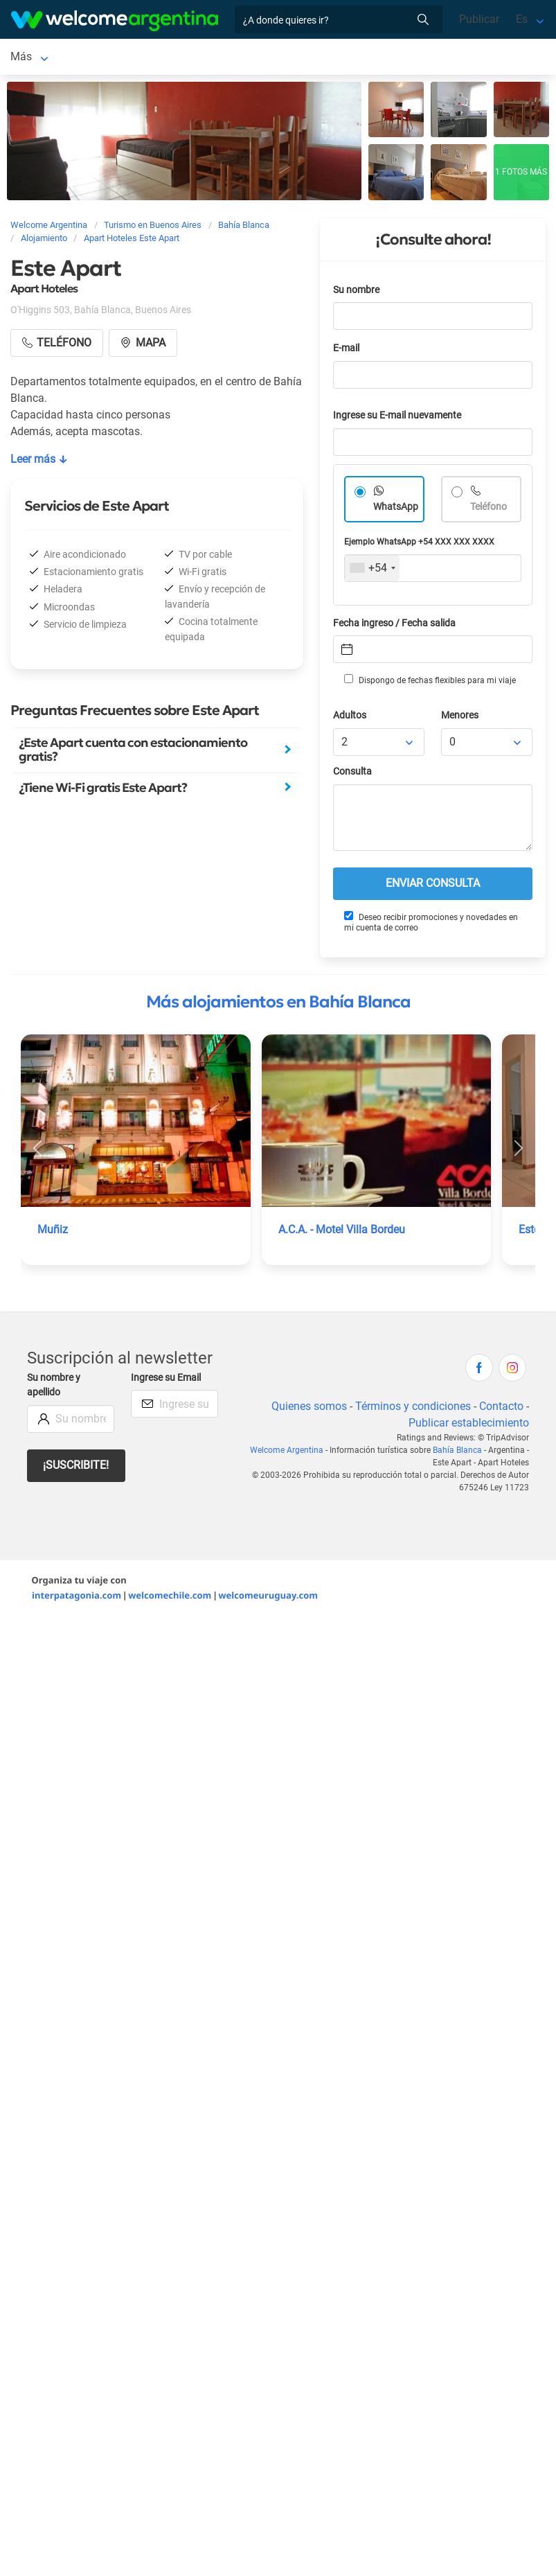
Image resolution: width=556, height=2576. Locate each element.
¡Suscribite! (76, 1467)
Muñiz (52, 1232)
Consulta (352, 774)
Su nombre (356, 293)
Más (220, 57)
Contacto (501, 1408)
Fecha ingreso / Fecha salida (394, 626)
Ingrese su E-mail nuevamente (397, 418)
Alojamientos (132, 57)
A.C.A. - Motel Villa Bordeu (341, 1232)
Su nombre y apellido (53, 1388)
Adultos (349, 718)
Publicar (479, 19)
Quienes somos (309, 1408)
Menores (459, 718)
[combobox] (372, 571)
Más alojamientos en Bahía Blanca (278, 1004)
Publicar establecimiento (469, 1425)
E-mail (346, 351)
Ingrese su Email (166, 1380)
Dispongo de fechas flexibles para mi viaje (430, 682)
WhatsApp (395, 509)
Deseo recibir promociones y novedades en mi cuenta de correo (431, 924)
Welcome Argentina (286, 1453)
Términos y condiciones (413, 1408)
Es (522, 19)
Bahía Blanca (42, 57)
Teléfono (488, 509)
